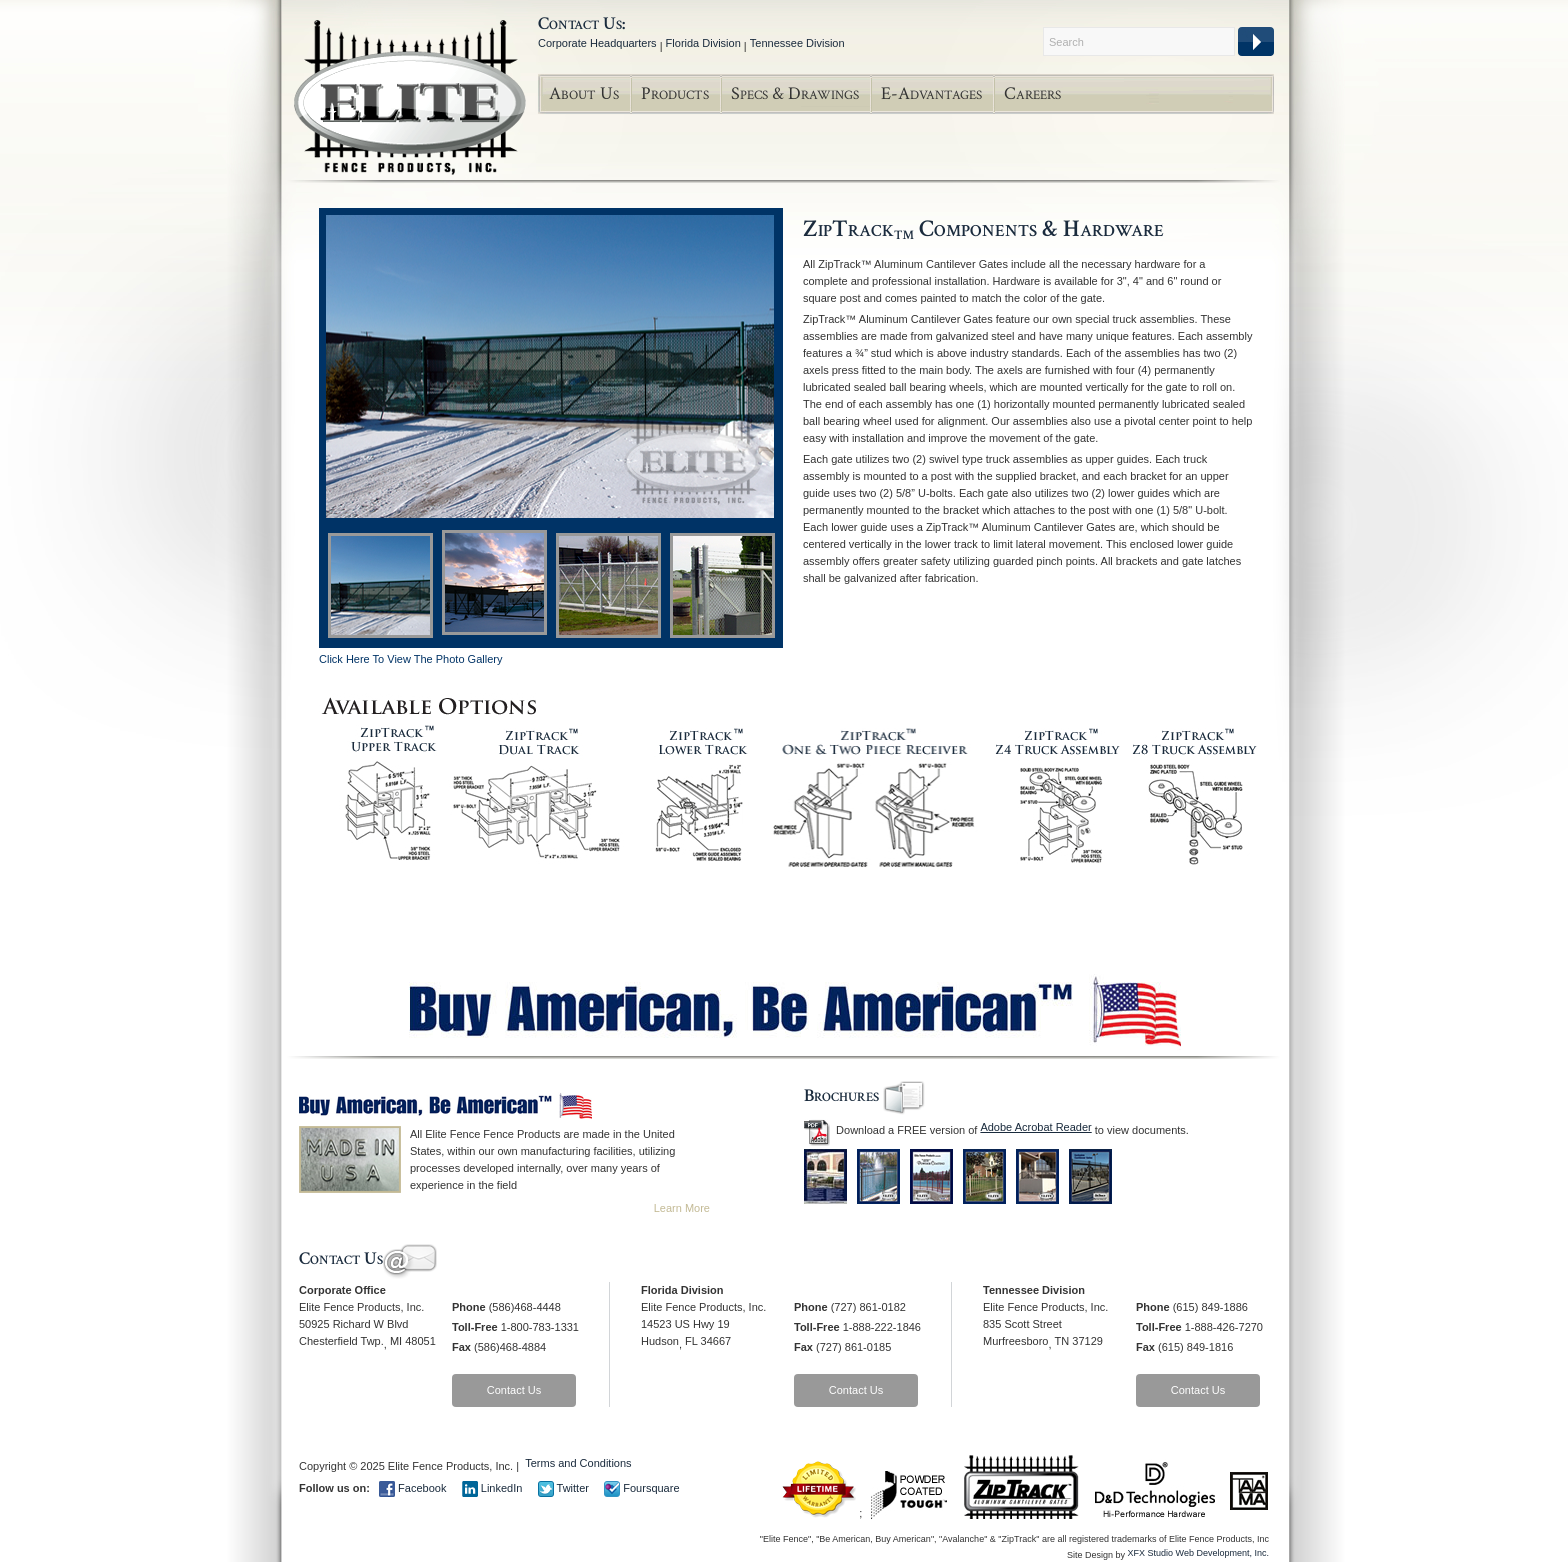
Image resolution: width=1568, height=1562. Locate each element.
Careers (1032, 93)
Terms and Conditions (578, 1463)
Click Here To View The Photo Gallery (410, 659)
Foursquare (641, 1488)
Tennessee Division (797, 43)
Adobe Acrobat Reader (1035, 1127)
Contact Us (514, 1390)
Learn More (682, 1208)
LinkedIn (492, 1488)
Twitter (563, 1488)
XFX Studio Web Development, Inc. (1198, 1553)
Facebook (412, 1488)
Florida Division (703, 43)
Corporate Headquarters (597, 43)
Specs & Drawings (795, 93)
